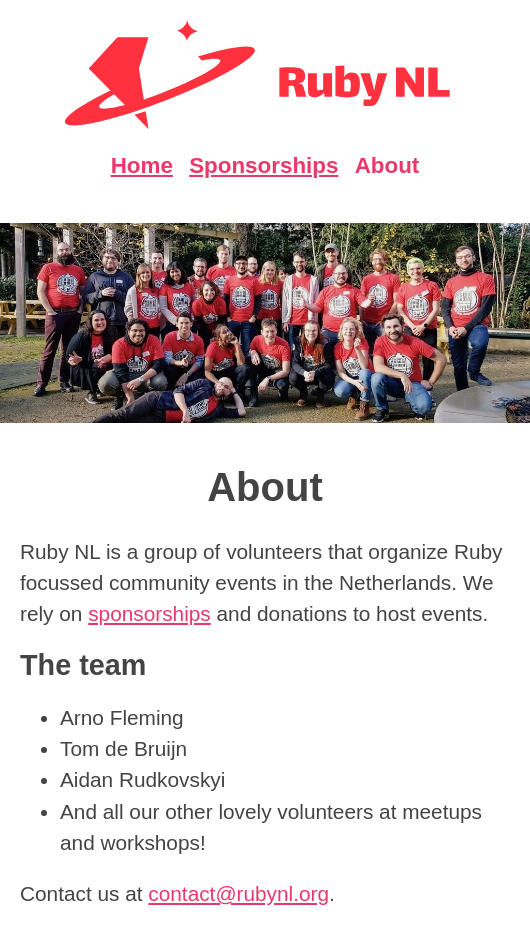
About (387, 165)
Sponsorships (263, 165)
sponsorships (149, 613)
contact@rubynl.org (238, 893)
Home (142, 165)
